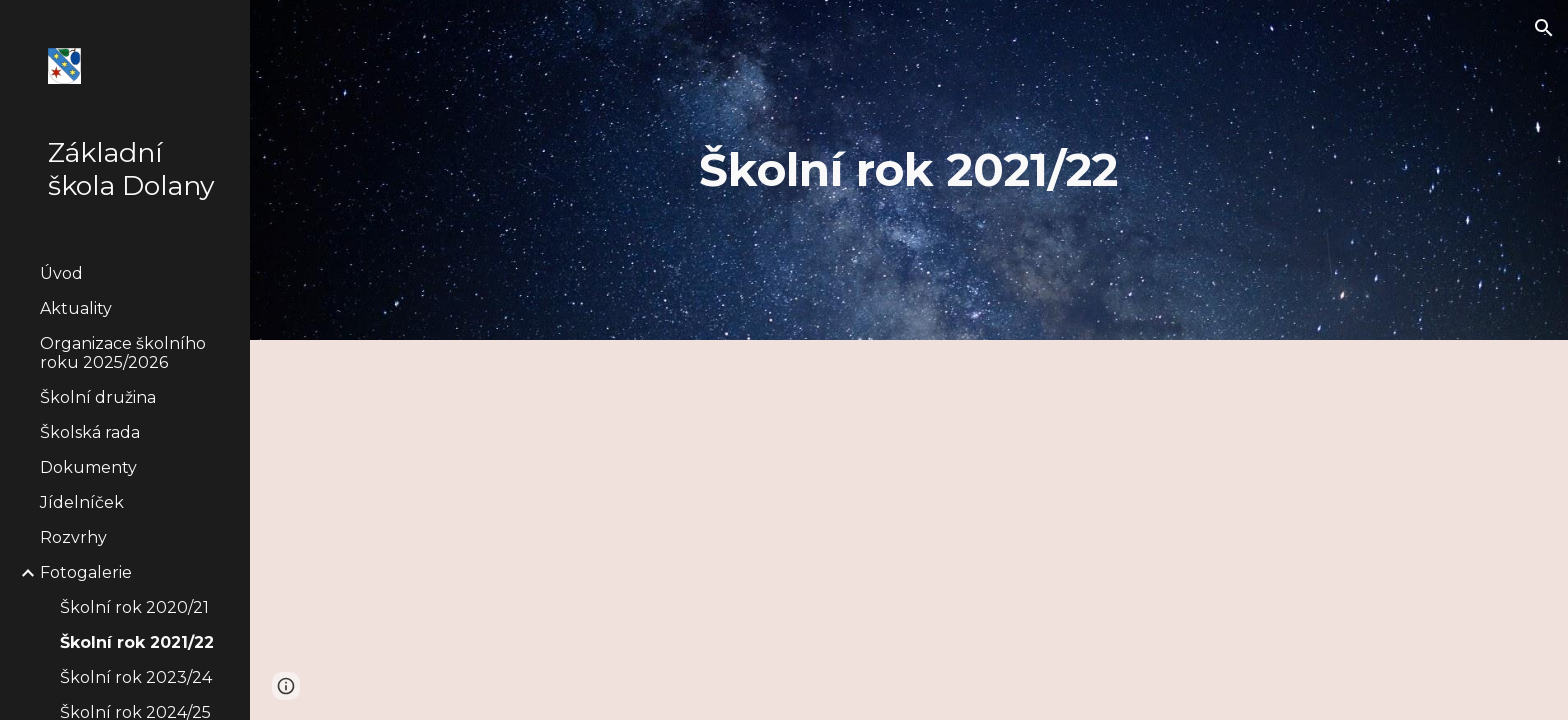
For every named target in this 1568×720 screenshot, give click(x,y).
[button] (1544, 28)
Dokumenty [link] (88, 467)
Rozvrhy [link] (73, 537)
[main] (909, 170)
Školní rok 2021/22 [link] (137, 642)
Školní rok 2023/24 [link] (136, 677)
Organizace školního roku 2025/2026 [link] (123, 353)
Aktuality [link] (76, 308)
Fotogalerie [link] (86, 572)
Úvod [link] (61, 273)
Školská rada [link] (90, 432)
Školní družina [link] (98, 397)
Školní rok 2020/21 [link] (134, 607)
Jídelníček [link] (82, 502)
